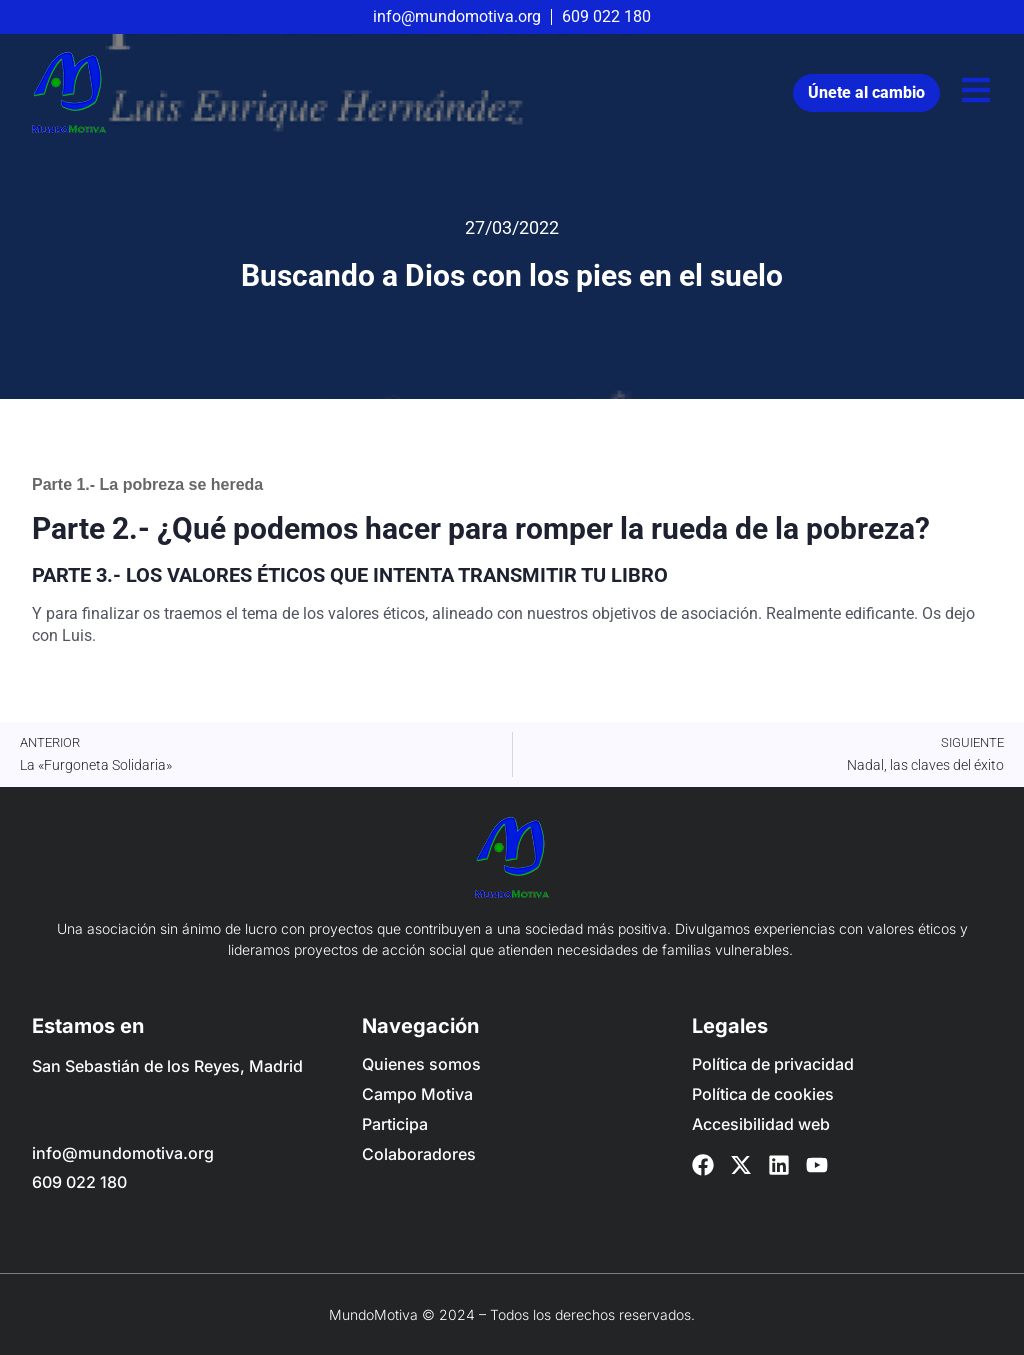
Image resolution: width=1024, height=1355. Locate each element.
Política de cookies (763, 1094)
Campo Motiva (417, 1094)
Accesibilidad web (761, 1124)
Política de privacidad (773, 1064)
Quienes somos (421, 1064)
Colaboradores (419, 1154)
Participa (395, 1124)
